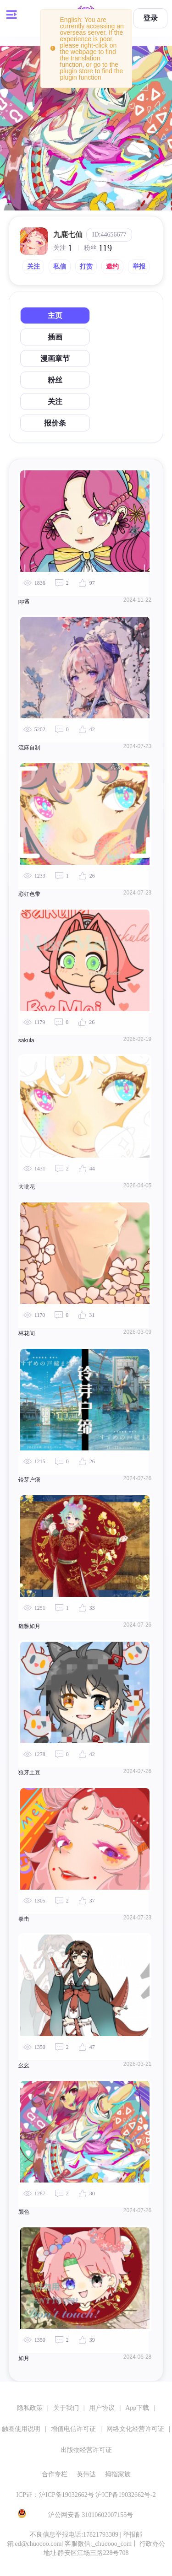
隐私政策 (30, 2407)
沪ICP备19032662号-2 (125, 2494)
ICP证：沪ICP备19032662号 (55, 2494)
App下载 (137, 2407)
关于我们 (66, 2407)
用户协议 (102, 2407)
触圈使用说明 (21, 2428)
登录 (150, 18)
